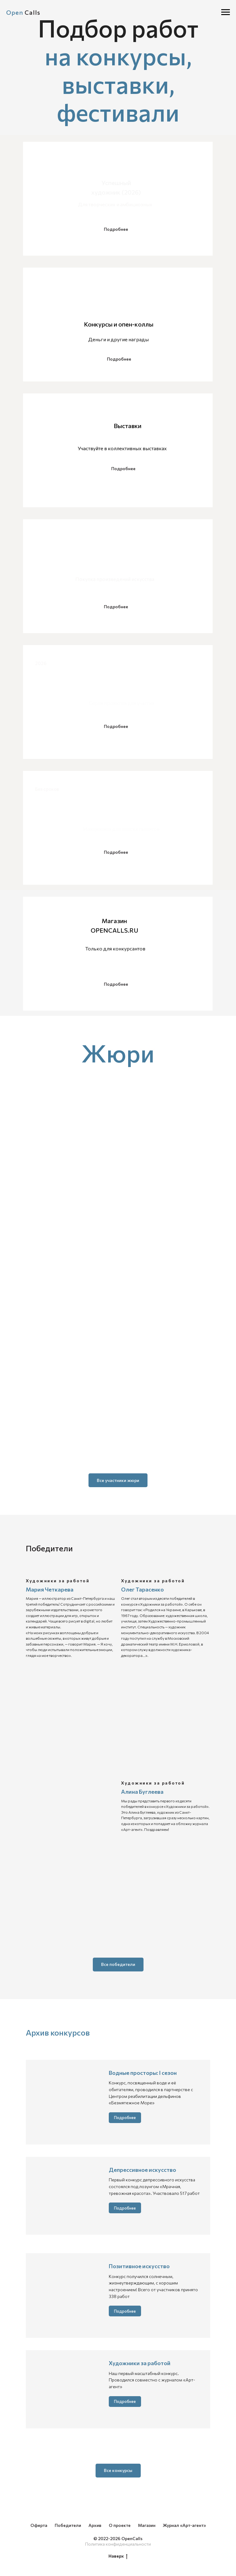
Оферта (38, 2525)
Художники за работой (140, 2363)
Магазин (146, 2525)
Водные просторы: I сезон (143, 2072)
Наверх (118, 2556)
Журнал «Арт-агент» (184, 2525)
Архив (94, 2525)
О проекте (120, 2525)
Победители (68, 2525)
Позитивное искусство (139, 2266)
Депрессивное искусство (142, 2169)
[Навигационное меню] (225, 12)
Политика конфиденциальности (118, 2544)
